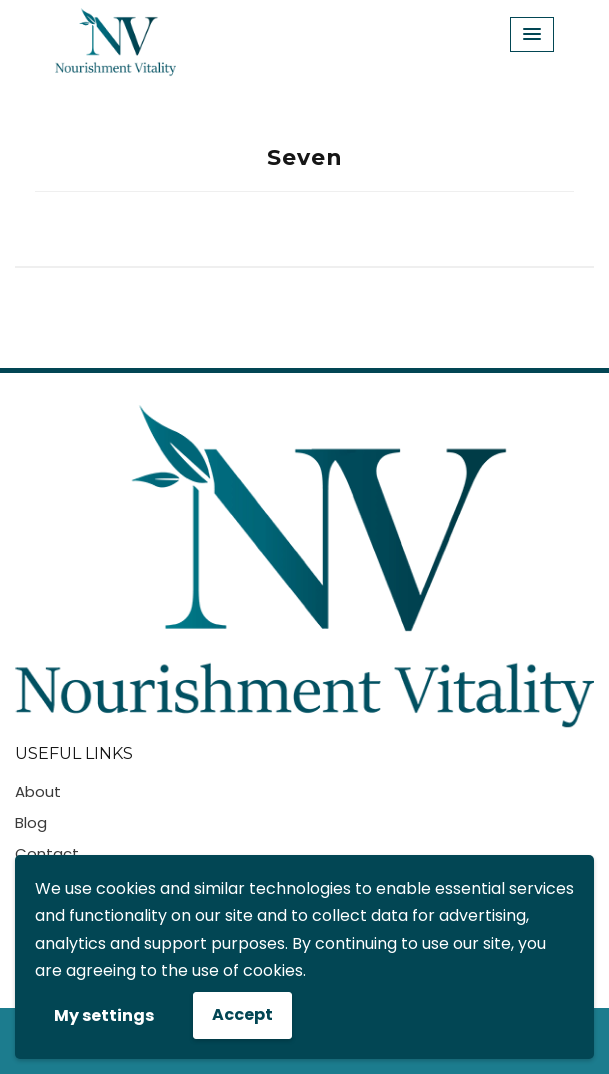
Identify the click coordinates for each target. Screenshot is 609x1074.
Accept (242, 1014)
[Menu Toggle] (532, 34)
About (38, 791)
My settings (104, 1015)
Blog (31, 822)
